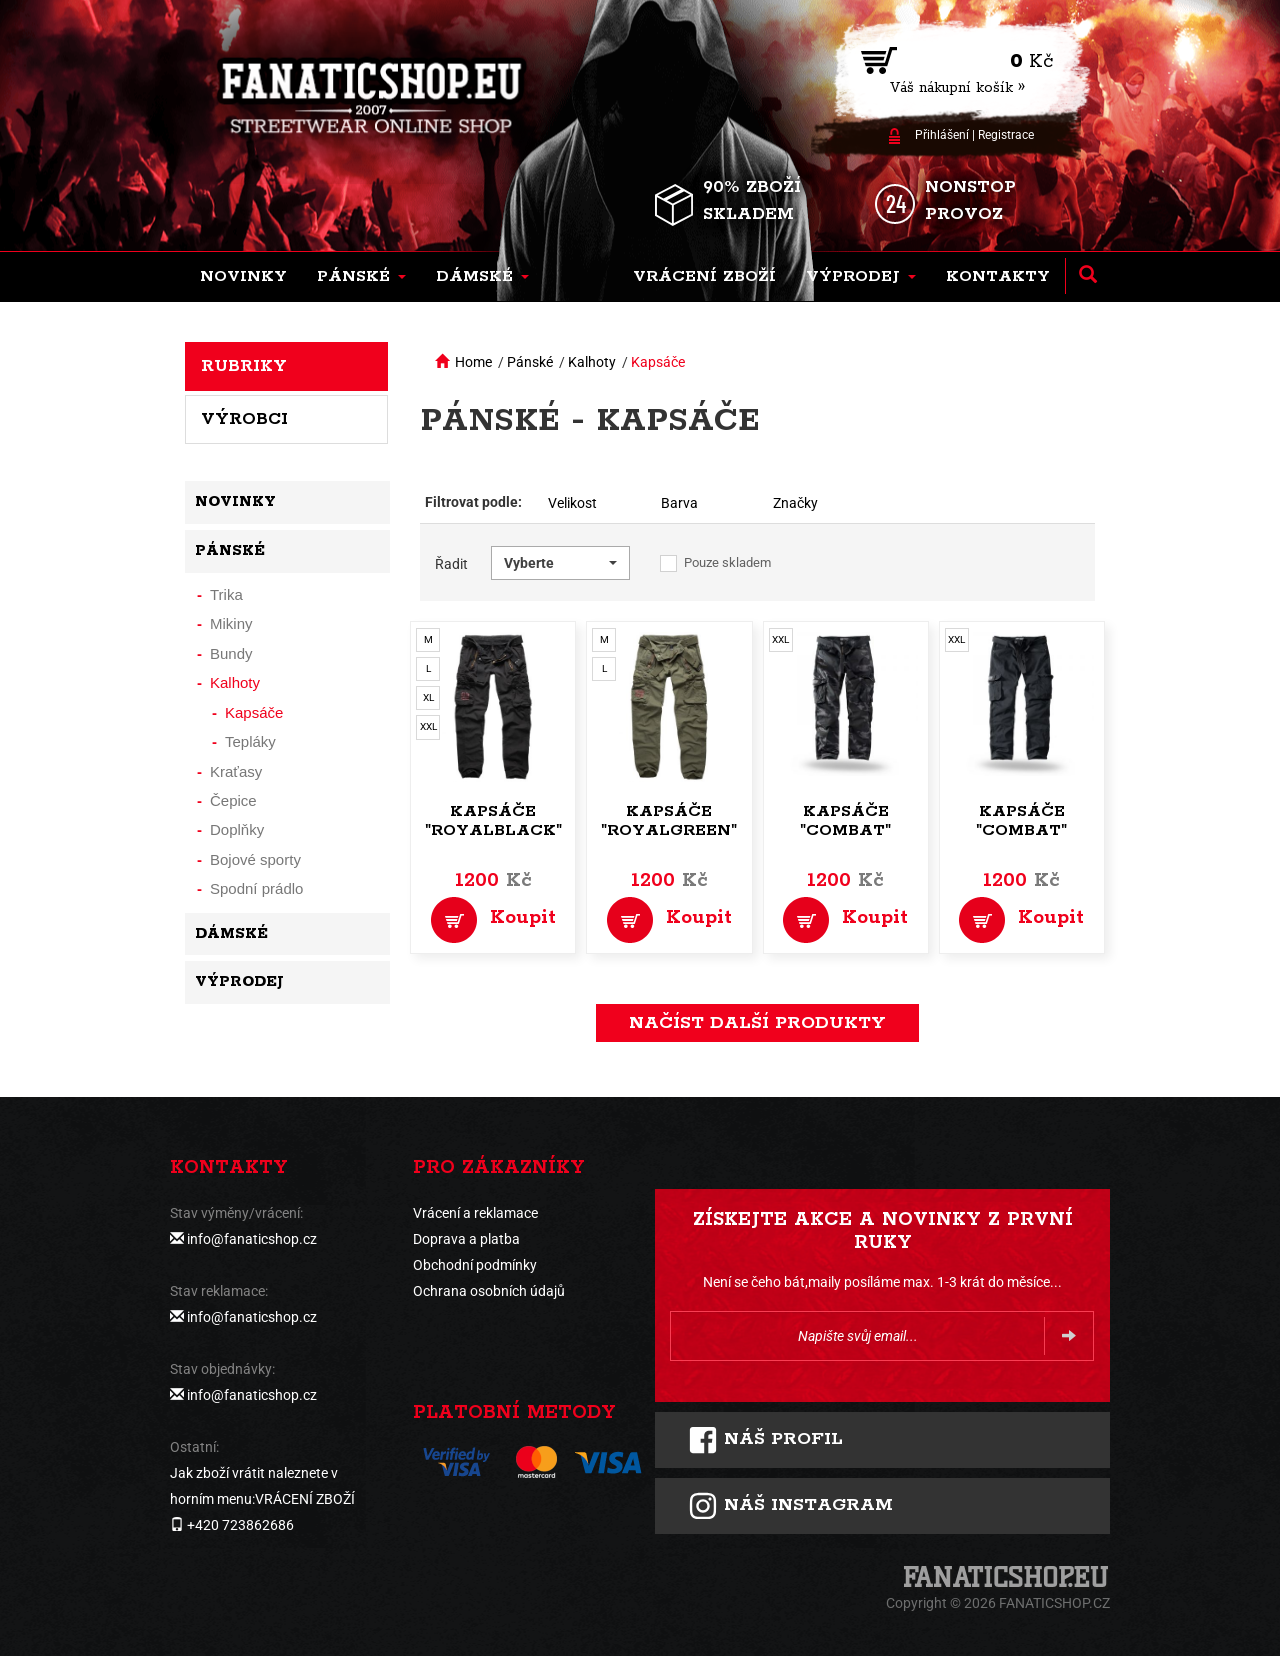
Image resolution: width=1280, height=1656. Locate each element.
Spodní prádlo (256, 888)
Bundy (231, 653)
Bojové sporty (255, 859)
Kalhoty (592, 362)
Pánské (530, 362)
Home (473, 362)
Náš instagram (790, 1506)
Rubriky (244, 366)
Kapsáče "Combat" (845, 821)
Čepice (233, 800)
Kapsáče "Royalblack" (493, 821)
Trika (226, 594)
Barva (679, 503)
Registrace (1006, 135)
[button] (361, 277)
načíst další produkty (757, 1023)
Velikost (572, 503)
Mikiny (231, 623)
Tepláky (250, 741)
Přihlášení (942, 135)
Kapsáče (658, 362)
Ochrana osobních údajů (489, 1291)
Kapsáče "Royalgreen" (669, 821)
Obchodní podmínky (475, 1265)
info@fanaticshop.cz (252, 1239)
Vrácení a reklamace (475, 1213)
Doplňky (237, 829)
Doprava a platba (466, 1239)
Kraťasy (236, 771)
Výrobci (244, 419)
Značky (795, 503)
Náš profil (765, 1440)
